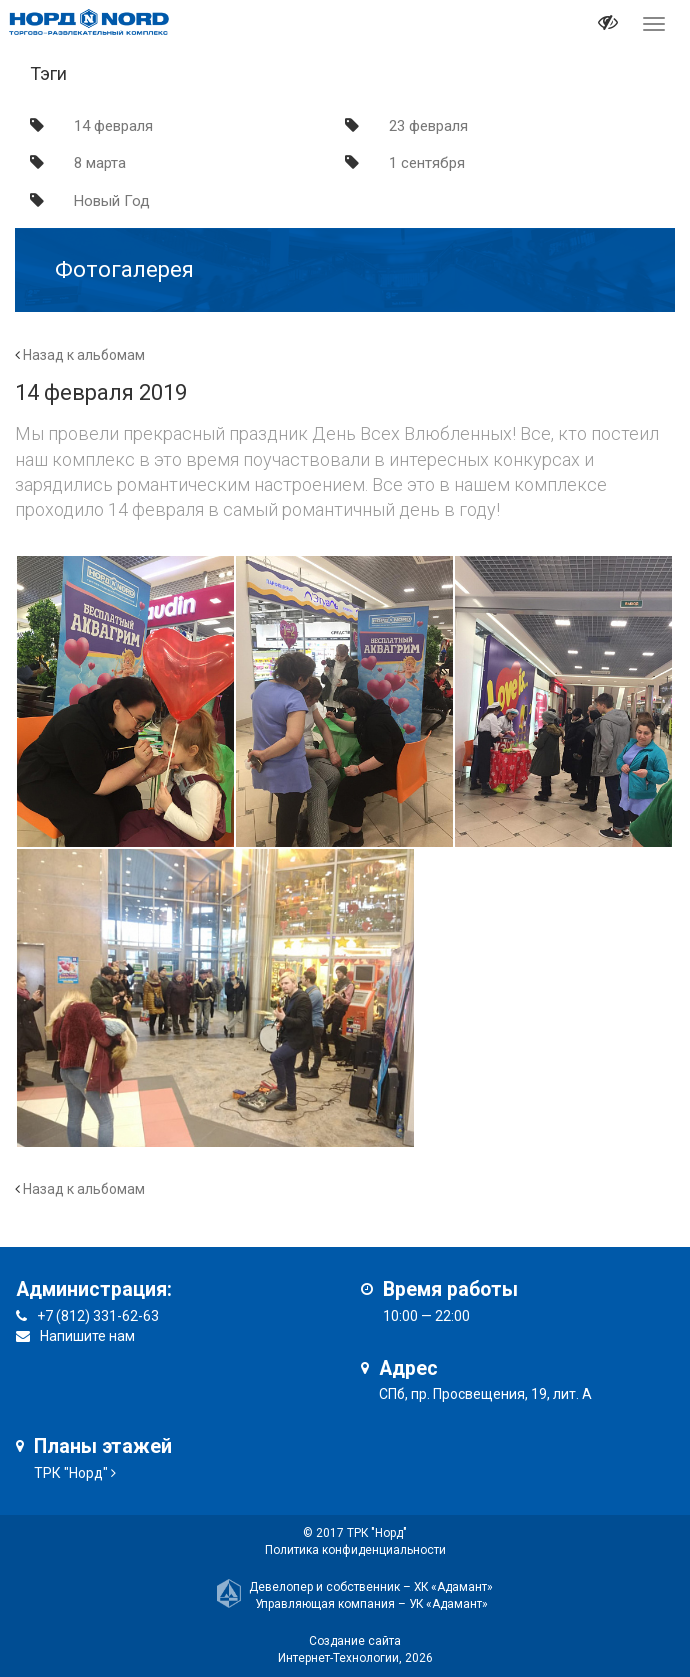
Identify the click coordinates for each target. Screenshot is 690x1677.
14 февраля (113, 126)
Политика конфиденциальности (355, 1550)
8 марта (100, 163)
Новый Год (112, 201)
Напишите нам (87, 1336)
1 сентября (427, 163)
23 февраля (428, 126)
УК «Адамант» (448, 1604)
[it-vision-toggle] (608, 25)
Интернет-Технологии (338, 1658)
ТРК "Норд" (71, 1473)
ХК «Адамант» (453, 1587)
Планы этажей (103, 1446)
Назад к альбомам (84, 355)
